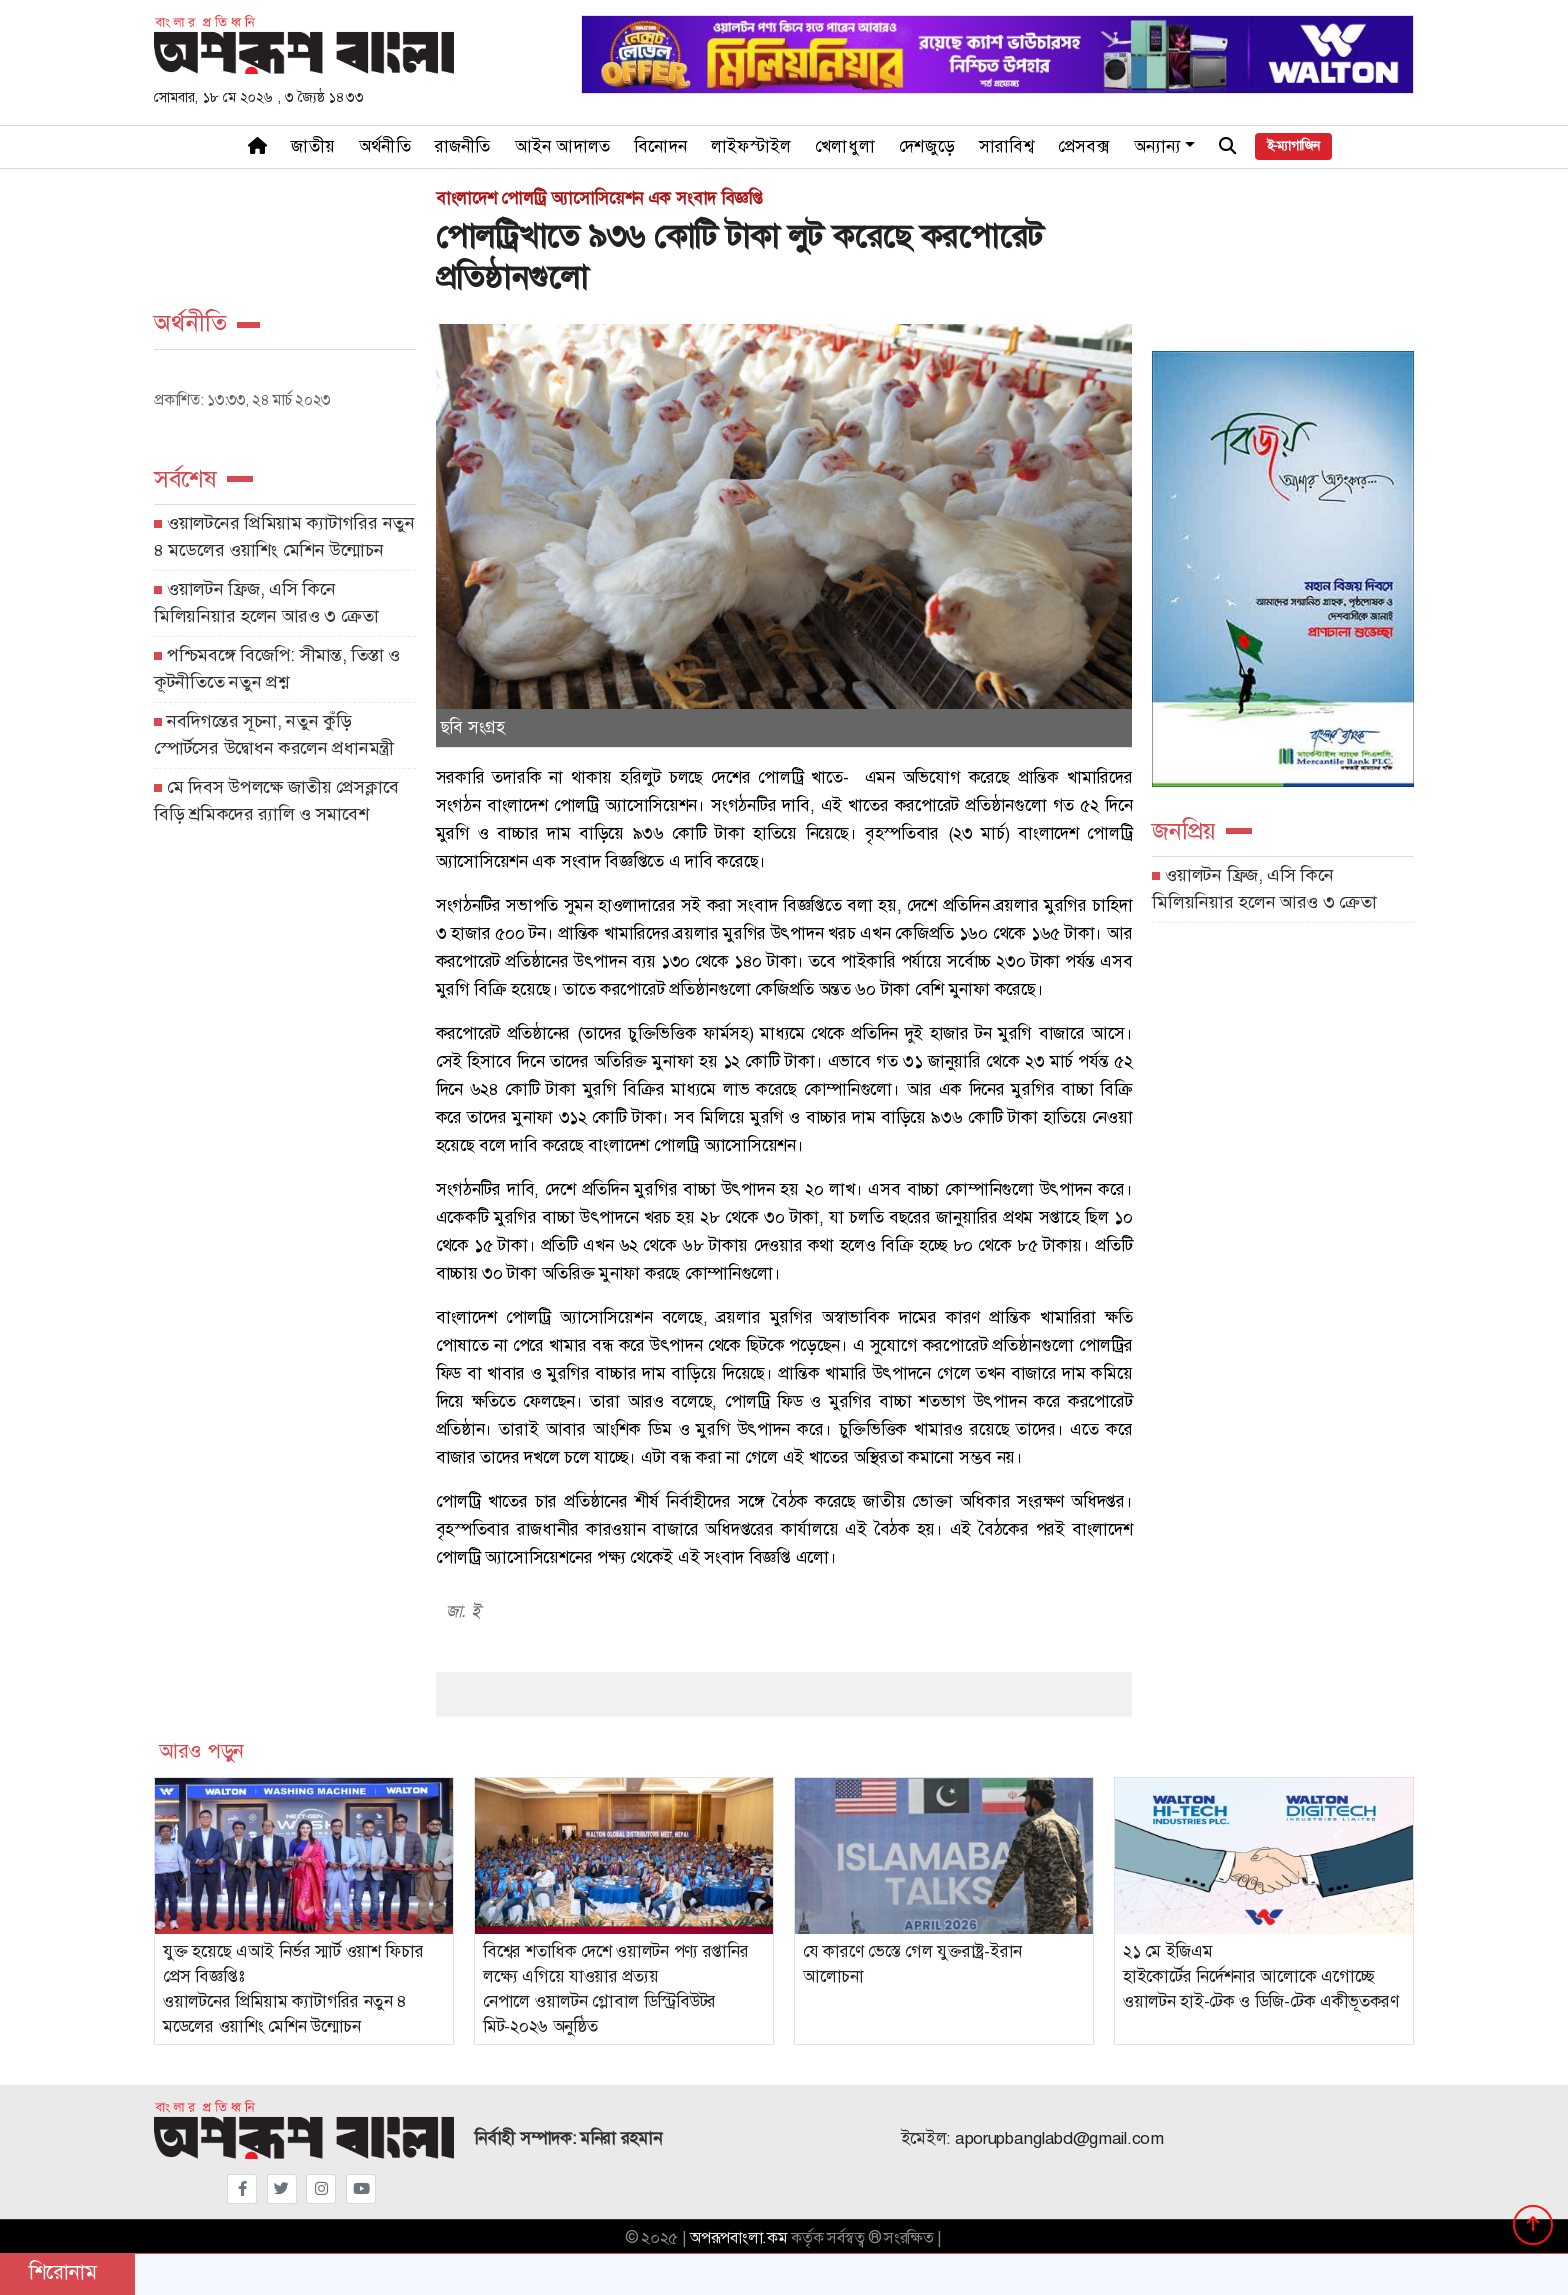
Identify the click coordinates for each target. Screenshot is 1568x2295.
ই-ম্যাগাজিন (1293, 146)
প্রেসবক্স (1084, 146)
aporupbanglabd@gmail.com (1059, 2138)
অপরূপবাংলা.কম (738, 2238)
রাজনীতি (463, 146)
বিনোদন (660, 146)
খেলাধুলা (845, 146)
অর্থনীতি (385, 146)
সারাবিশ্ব (1006, 146)
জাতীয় (313, 146)
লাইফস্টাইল (751, 146)
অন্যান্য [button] (1158, 146)
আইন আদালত (563, 146)
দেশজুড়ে (927, 146)
